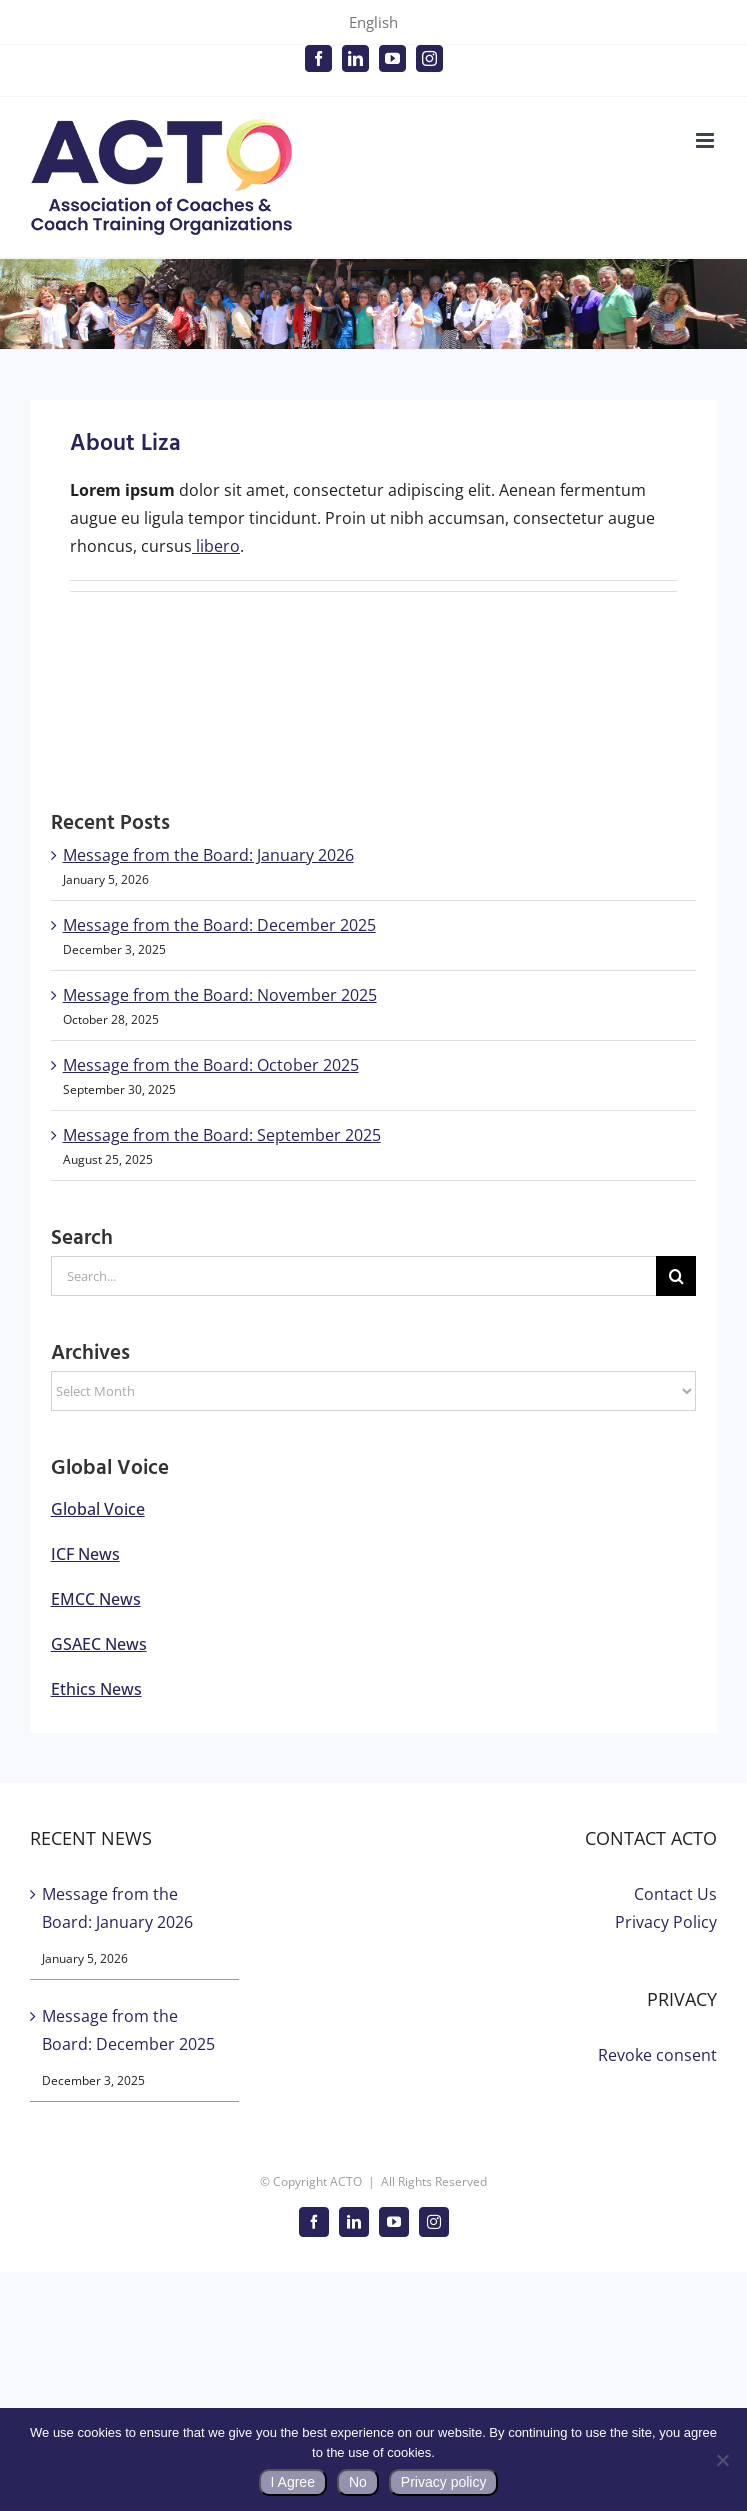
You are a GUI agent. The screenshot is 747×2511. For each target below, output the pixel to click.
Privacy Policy (666, 1922)
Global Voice (98, 1509)
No (358, 2482)
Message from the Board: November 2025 (220, 995)
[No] (722, 2460)
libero (216, 546)
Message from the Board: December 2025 (219, 925)
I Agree (293, 2482)
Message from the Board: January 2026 (208, 855)
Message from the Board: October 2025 (211, 1065)
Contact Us (675, 1894)
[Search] (676, 1276)
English (373, 22)
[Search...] (354, 1276)
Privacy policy (444, 2482)
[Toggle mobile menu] (706, 140)
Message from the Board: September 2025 (222, 1135)
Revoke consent (657, 2055)
